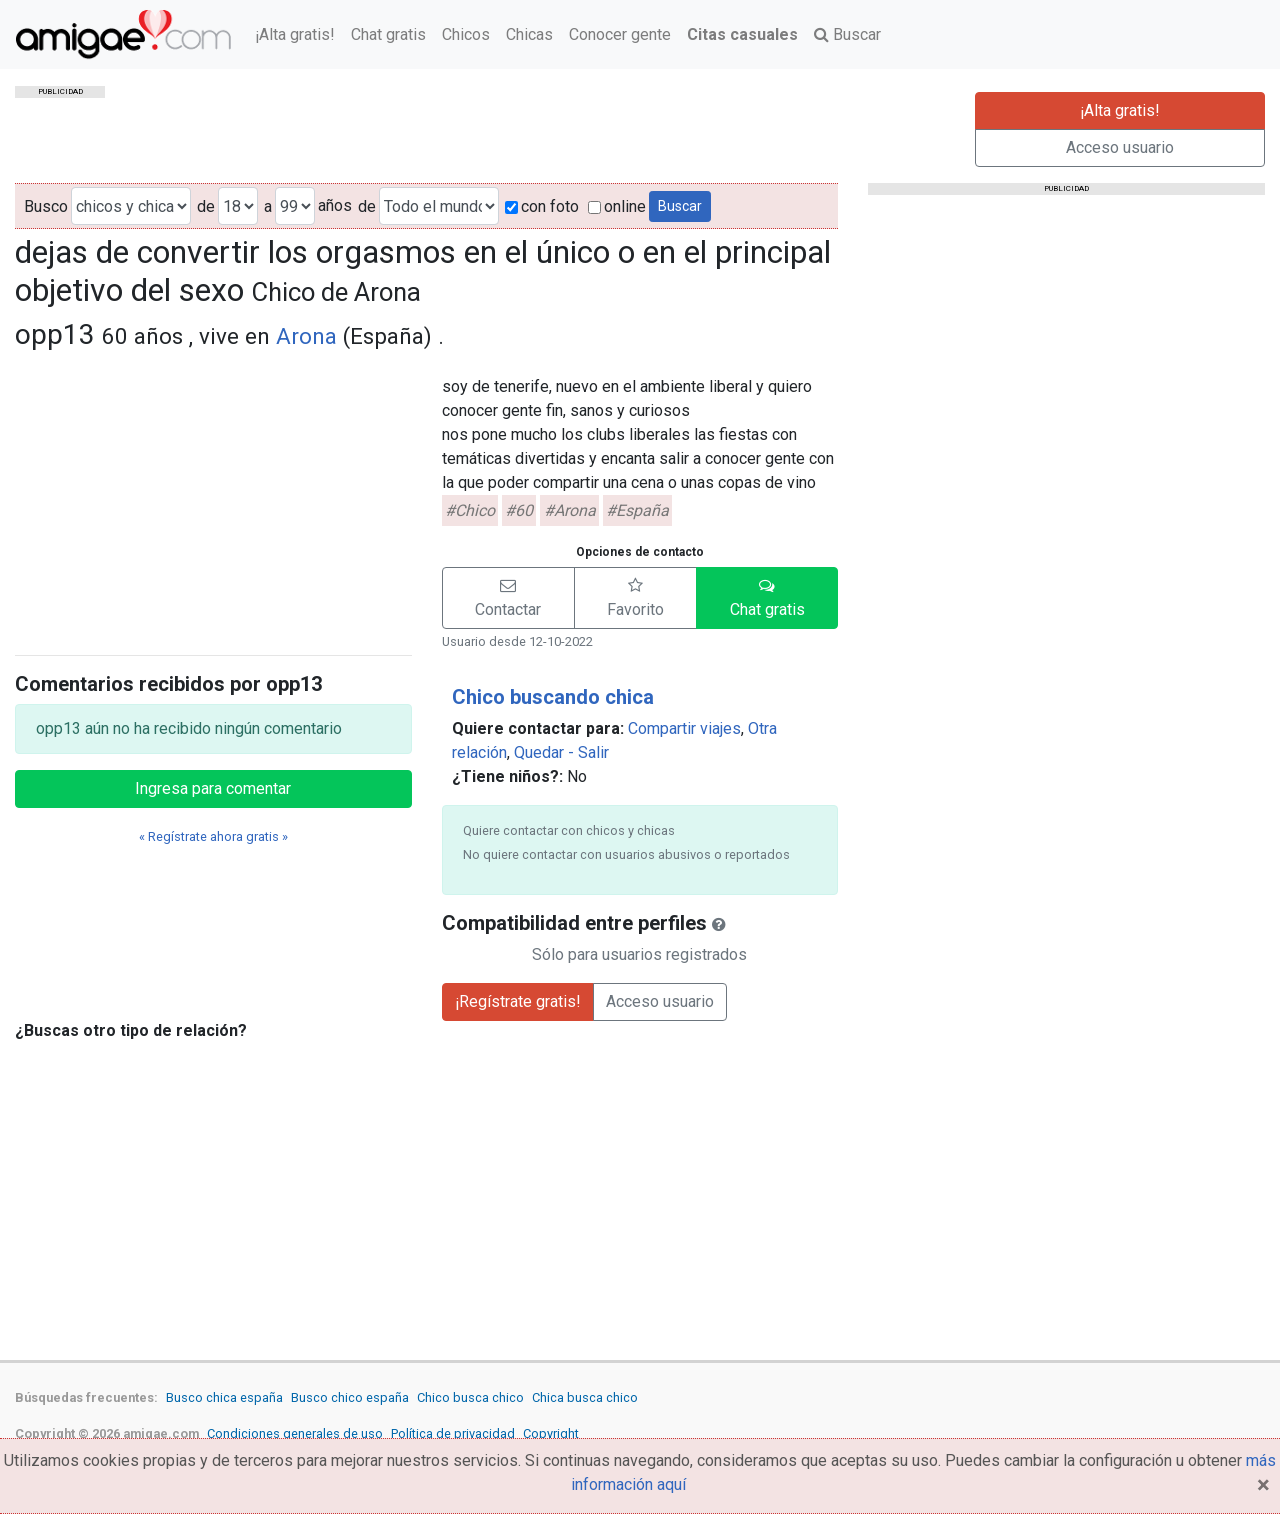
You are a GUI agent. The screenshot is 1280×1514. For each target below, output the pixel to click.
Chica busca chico (585, 1397)
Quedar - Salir (561, 752)
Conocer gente (620, 34)
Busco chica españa (224, 1397)
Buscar (847, 34)
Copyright (551, 1433)
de (206, 206)
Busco (46, 206)
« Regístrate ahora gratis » (213, 836)
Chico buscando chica (553, 697)
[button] (508, 598)
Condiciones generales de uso (295, 1433)
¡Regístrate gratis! (518, 1001)
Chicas (529, 34)
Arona (306, 336)
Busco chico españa (350, 1397)
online (617, 206)
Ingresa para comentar (213, 788)
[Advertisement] (213, 499)
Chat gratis (388, 34)
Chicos (466, 34)
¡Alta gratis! (295, 34)
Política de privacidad (453, 1433)
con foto (542, 206)
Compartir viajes (684, 728)
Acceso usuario (1120, 147)
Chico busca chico (470, 1397)
